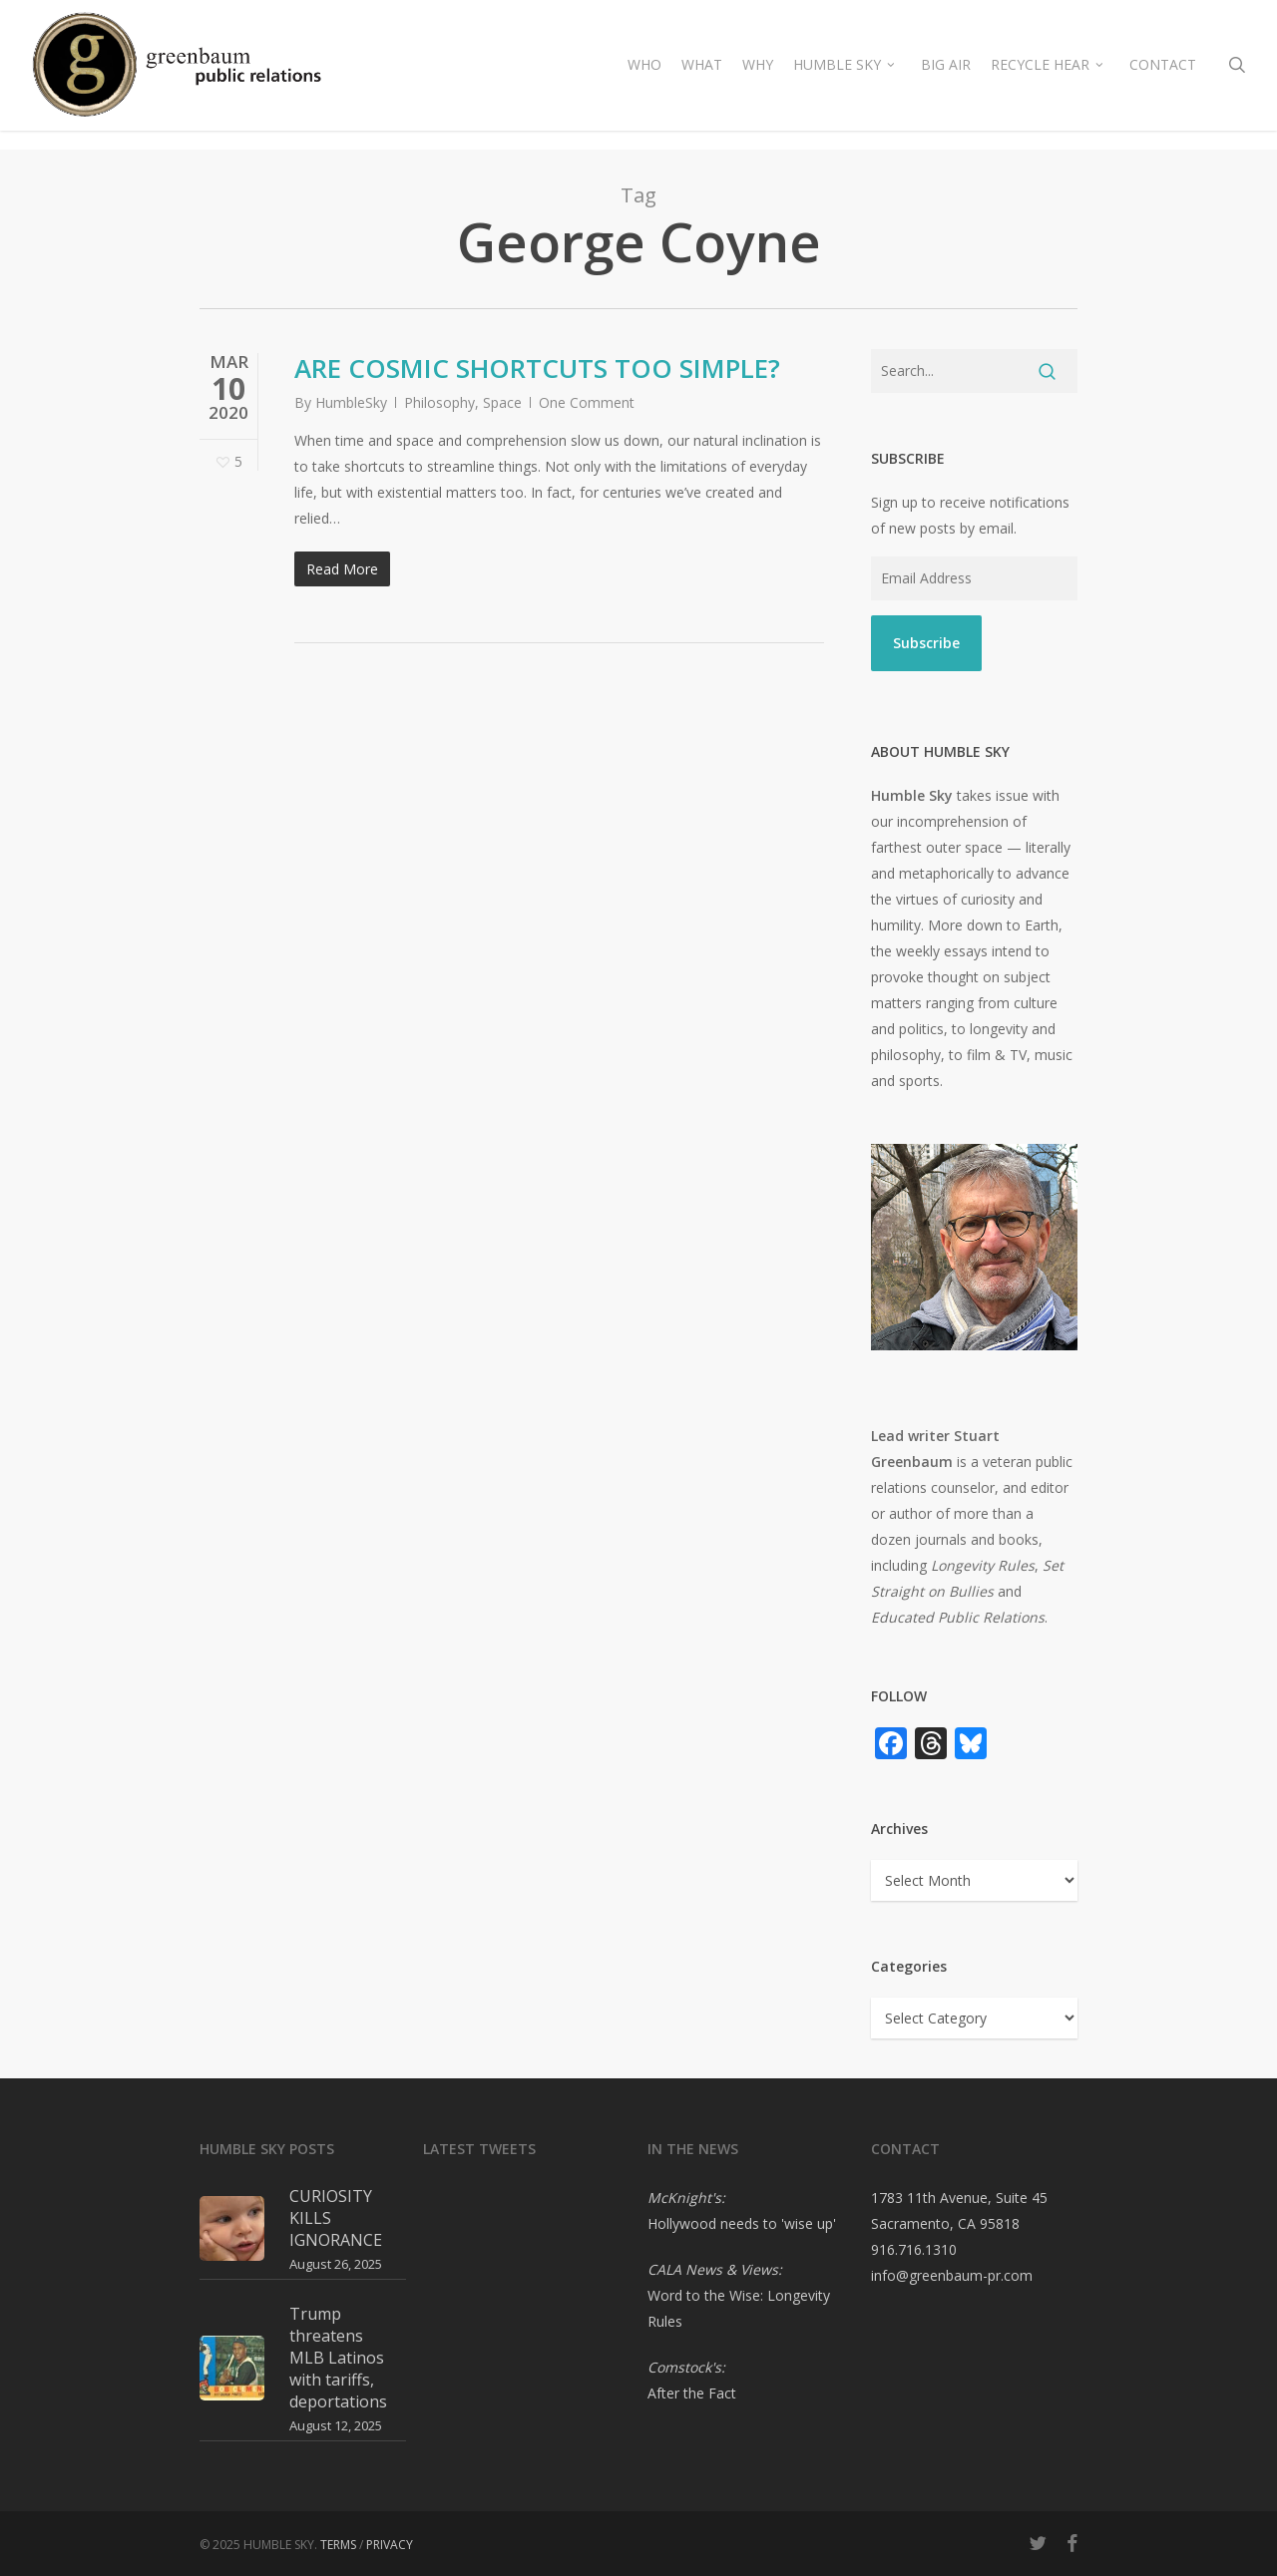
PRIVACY (389, 2544)
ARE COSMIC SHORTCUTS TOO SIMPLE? (537, 368)
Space (502, 402)
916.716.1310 (914, 2249)
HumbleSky (351, 402)
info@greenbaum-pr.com (952, 2275)
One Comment (587, 402)
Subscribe (926, 642)
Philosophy (439, 402)
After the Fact (691, 2393)
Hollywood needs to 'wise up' (741, 2223)
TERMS (338, 2544)
